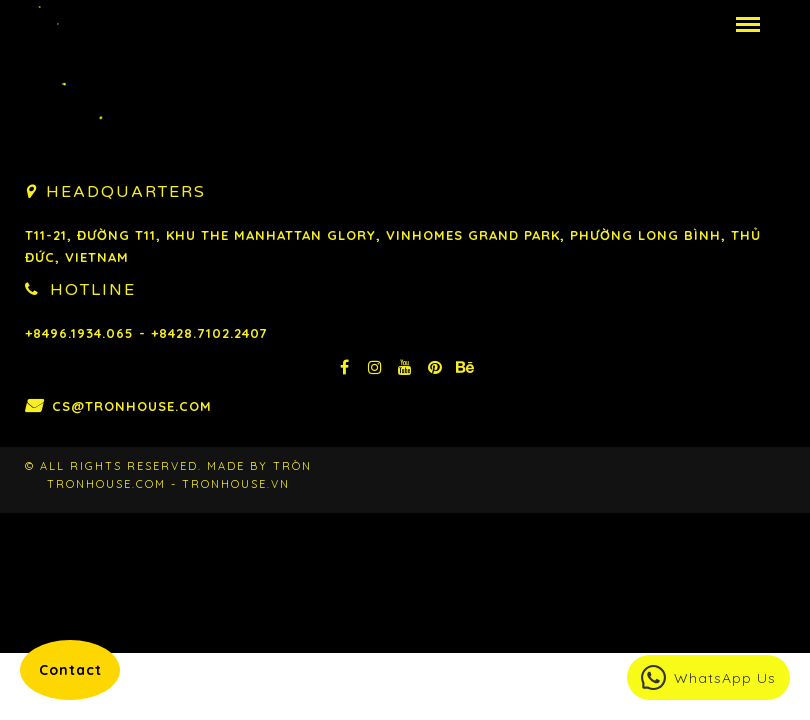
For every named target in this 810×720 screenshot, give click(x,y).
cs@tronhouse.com (132, 406)
